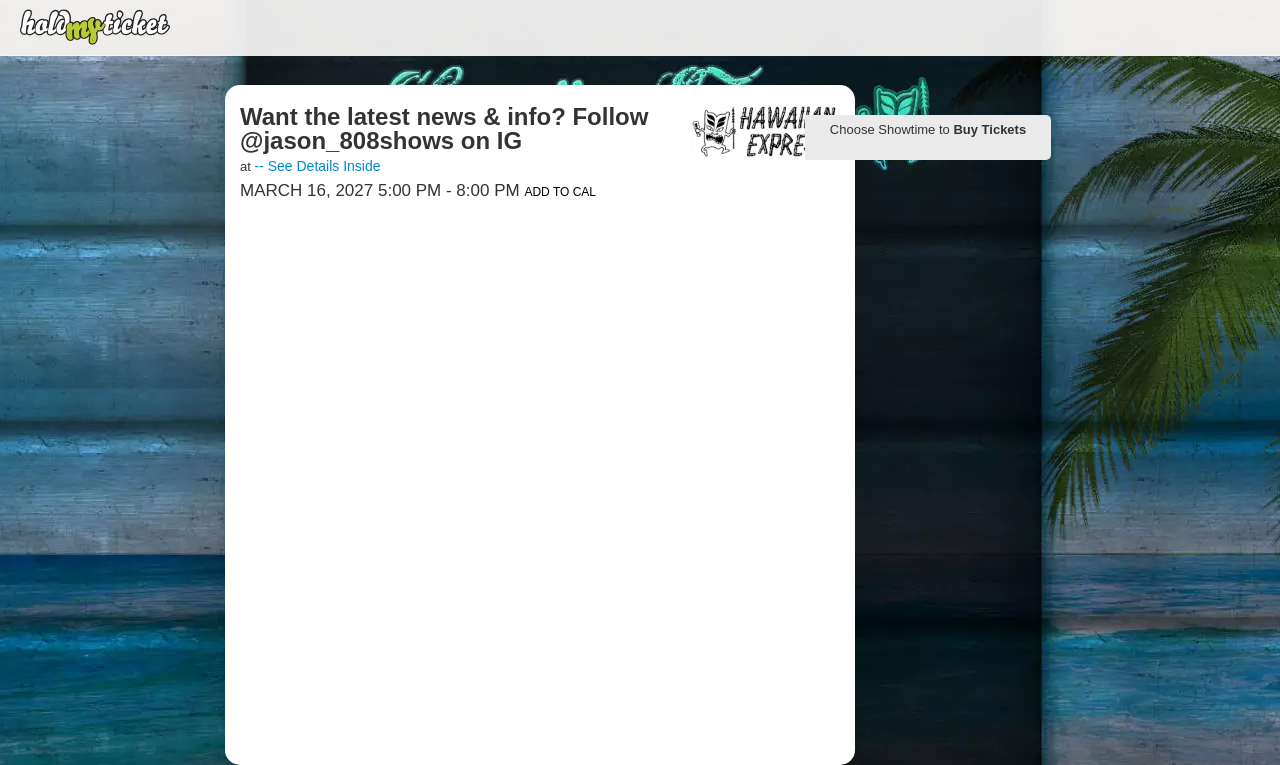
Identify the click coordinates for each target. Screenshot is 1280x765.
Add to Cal (560, 192)
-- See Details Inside (317, 166)
